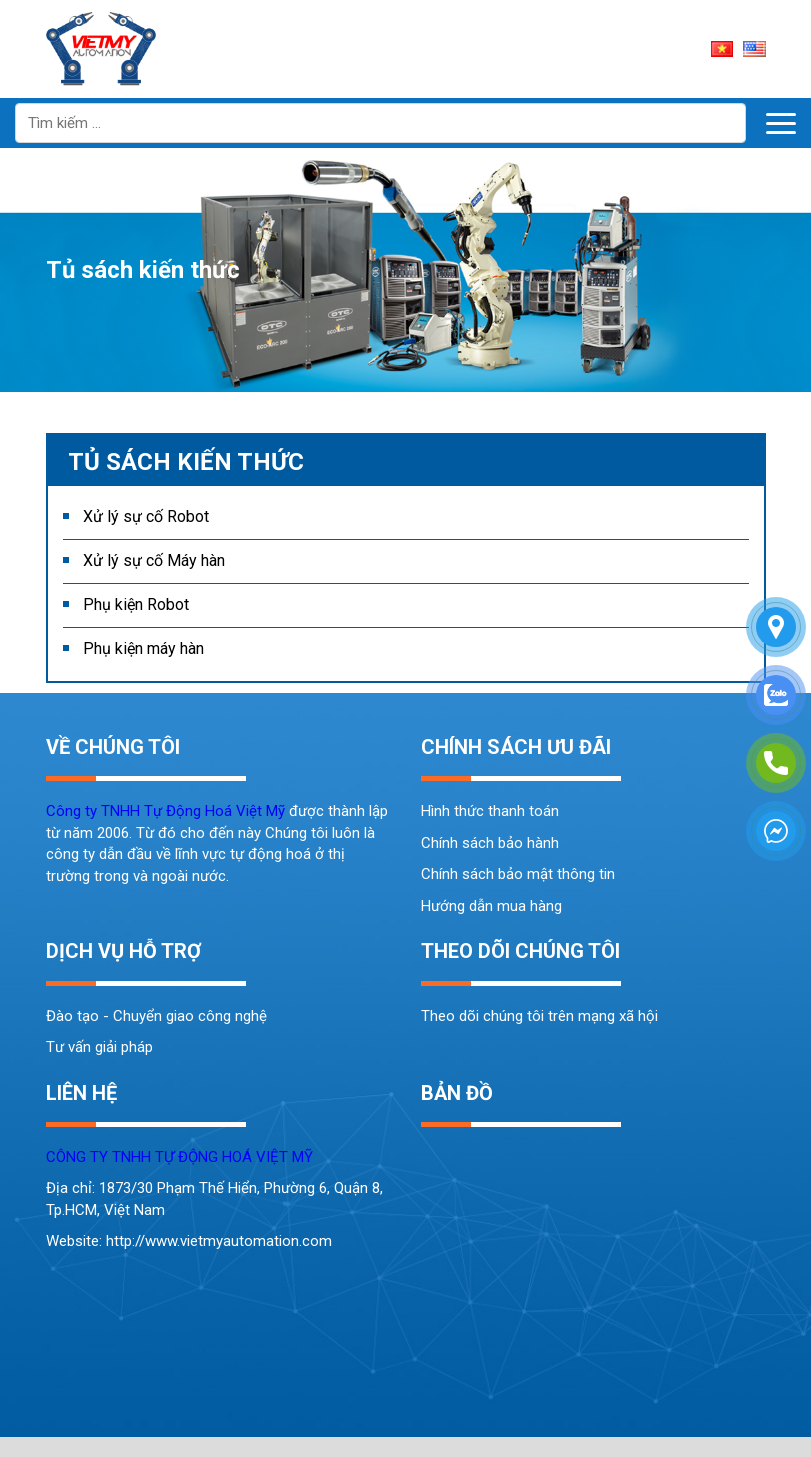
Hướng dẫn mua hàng (491, 906)
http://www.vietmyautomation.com (219, 1241)
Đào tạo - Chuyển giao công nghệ (156, 1016)
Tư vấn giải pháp (99, 1047)
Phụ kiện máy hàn (143, 648)
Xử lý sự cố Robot (146, 516)
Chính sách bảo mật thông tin (518, 874)
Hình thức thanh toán (490, 811)
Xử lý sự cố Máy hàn (154, 560)
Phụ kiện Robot (136, 604)
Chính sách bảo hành (490, 843)
